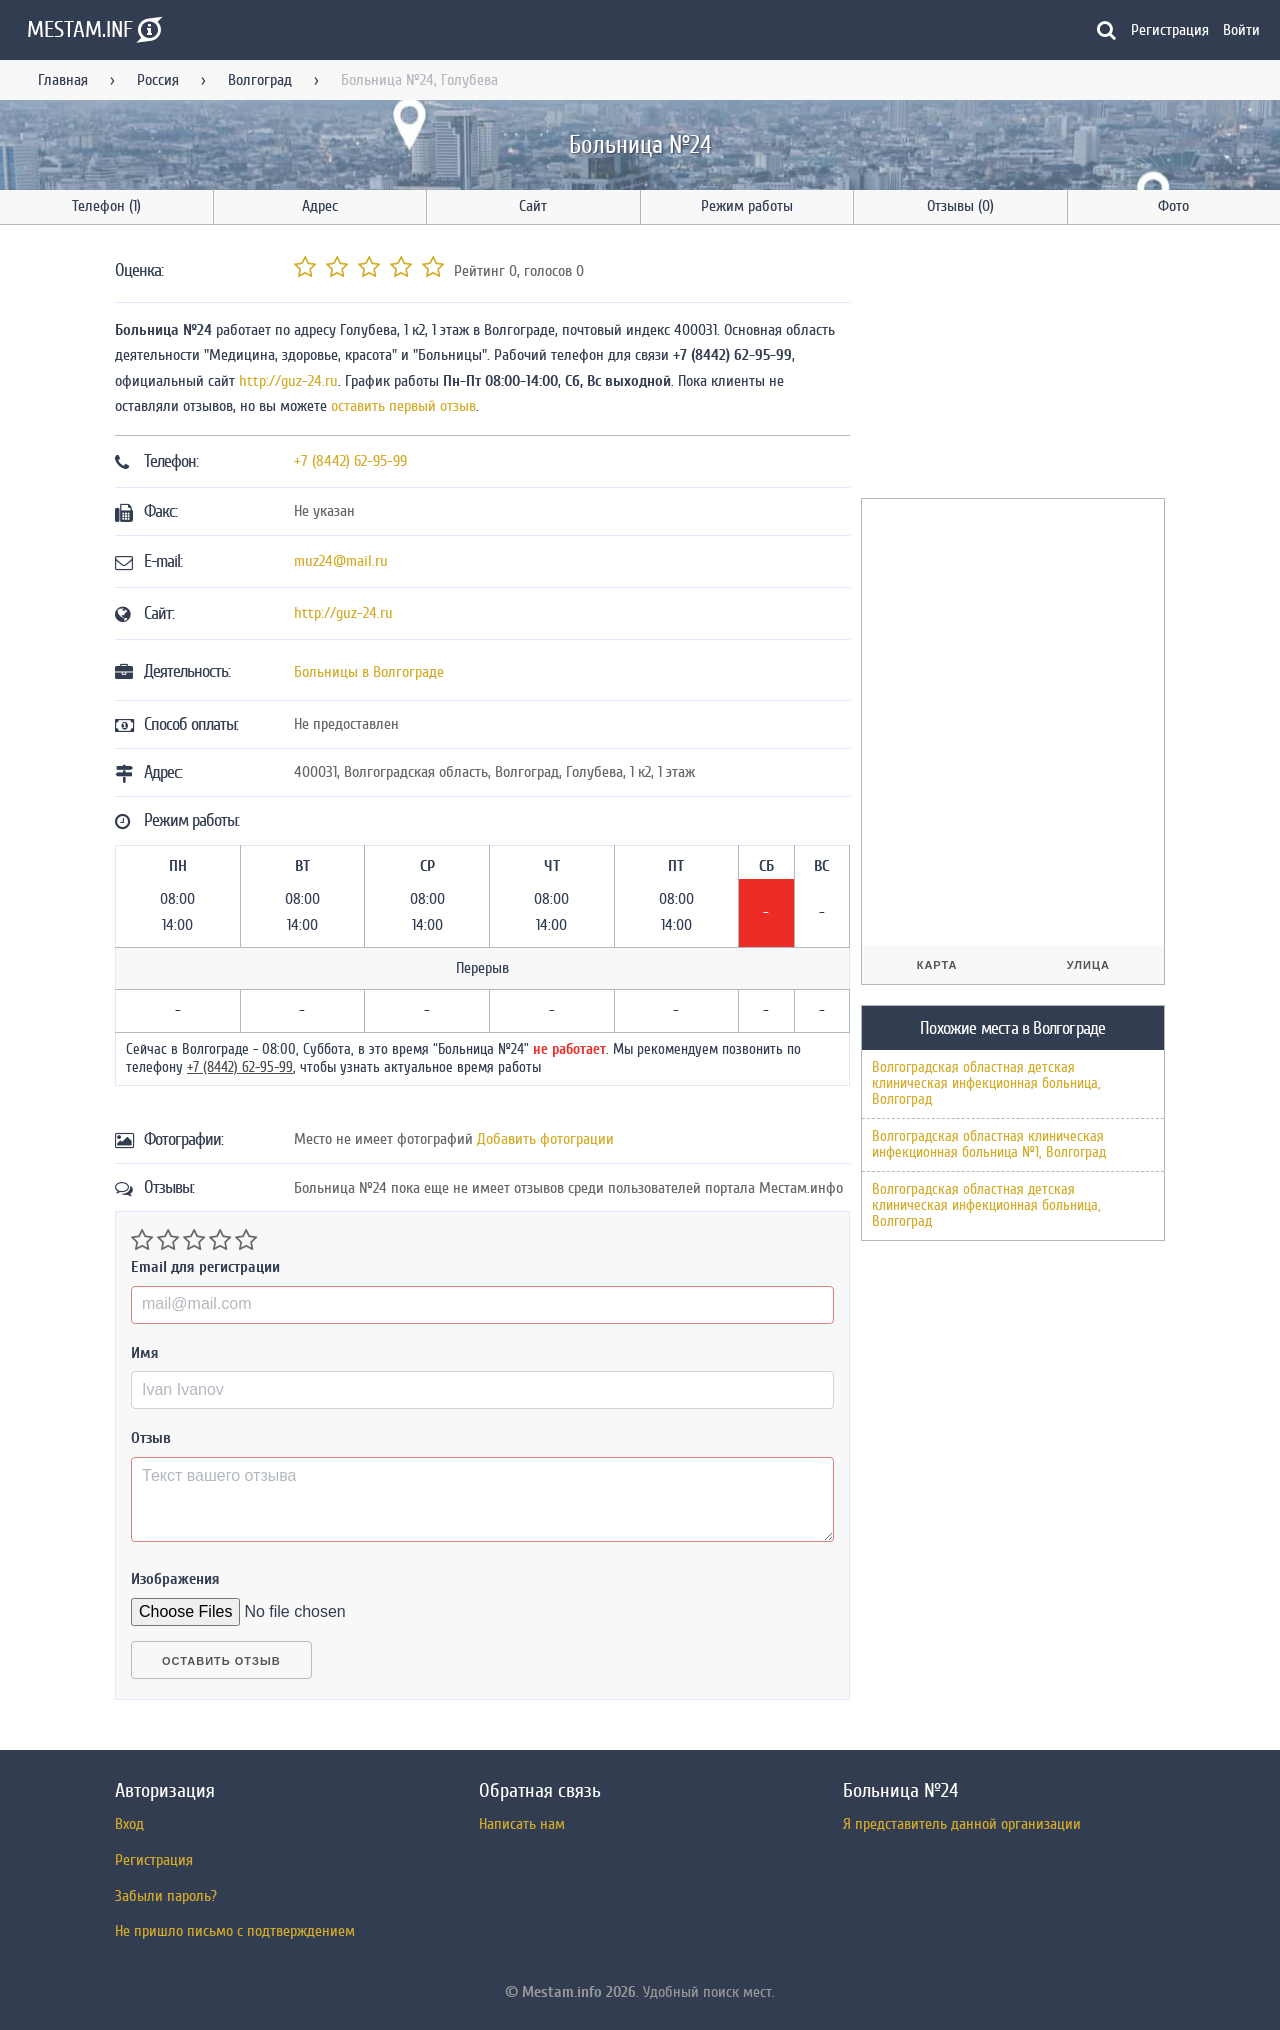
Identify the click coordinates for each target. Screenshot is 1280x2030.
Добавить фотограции (545, 1139)
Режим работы (747, 206)
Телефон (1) (106, 206)
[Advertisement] (1011, 365)
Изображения (175, 1579)
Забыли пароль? (166, 1896)
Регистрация (1170, 30)
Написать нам (522, 1824)
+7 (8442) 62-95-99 (350, 461)
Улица (1088, 965)
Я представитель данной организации (962, 1824)
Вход (129, 1824)
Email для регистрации (205, 1267)
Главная (63, 80)
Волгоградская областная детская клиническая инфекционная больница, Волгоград (986, 1083)
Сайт (533, 206)
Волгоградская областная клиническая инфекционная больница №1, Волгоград (989, 1144)
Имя (145, 1353)
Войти (1241, 30)
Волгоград (260, 80)
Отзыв (151, 1438)
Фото (1173, 206)
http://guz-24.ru (288, 381)
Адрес (320, 206)
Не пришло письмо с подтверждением (235, 1931)
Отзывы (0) (960, 206)
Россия (158, 80)
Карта (937, 965)
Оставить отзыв (221, 1661)
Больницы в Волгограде (369, 672)
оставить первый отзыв (403, 406)
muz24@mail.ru (341, 561)
